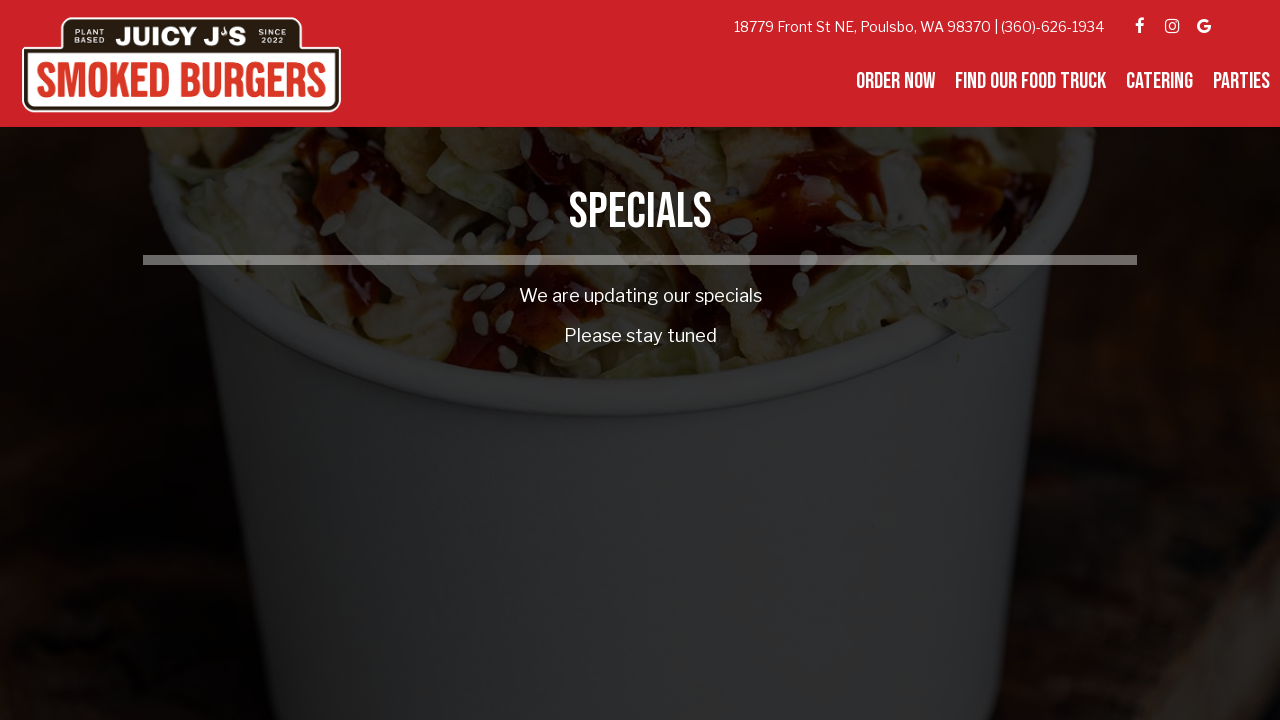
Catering (1159, 82)
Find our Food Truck (1030, 82)
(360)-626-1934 (1052, 26)
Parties (1241, 82)
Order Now (895, 82)
